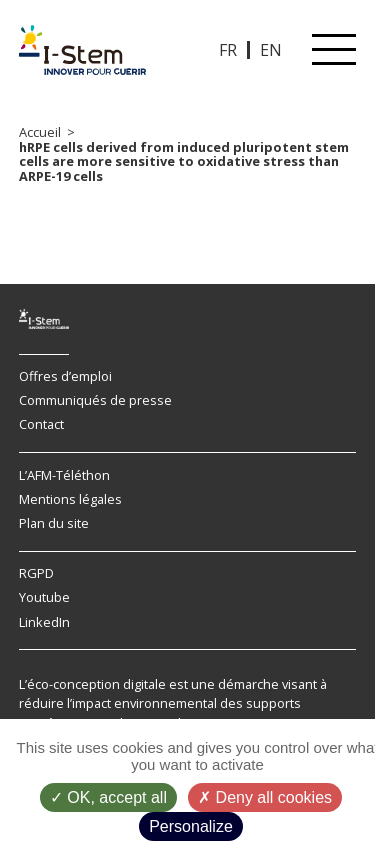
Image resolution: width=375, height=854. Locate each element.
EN (271, 50)
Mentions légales (70, 499)
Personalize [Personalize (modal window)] (191, 826)
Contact (41, 424)
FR (228, 50)
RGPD (36, 573)
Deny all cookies (265, 797)
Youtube (44, 597)
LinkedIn (44, 622)
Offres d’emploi (65, 376)
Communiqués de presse (95, 400)
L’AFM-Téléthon (64, 475)
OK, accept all (108, 797)
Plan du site (54, 523)
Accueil (40, 132)
